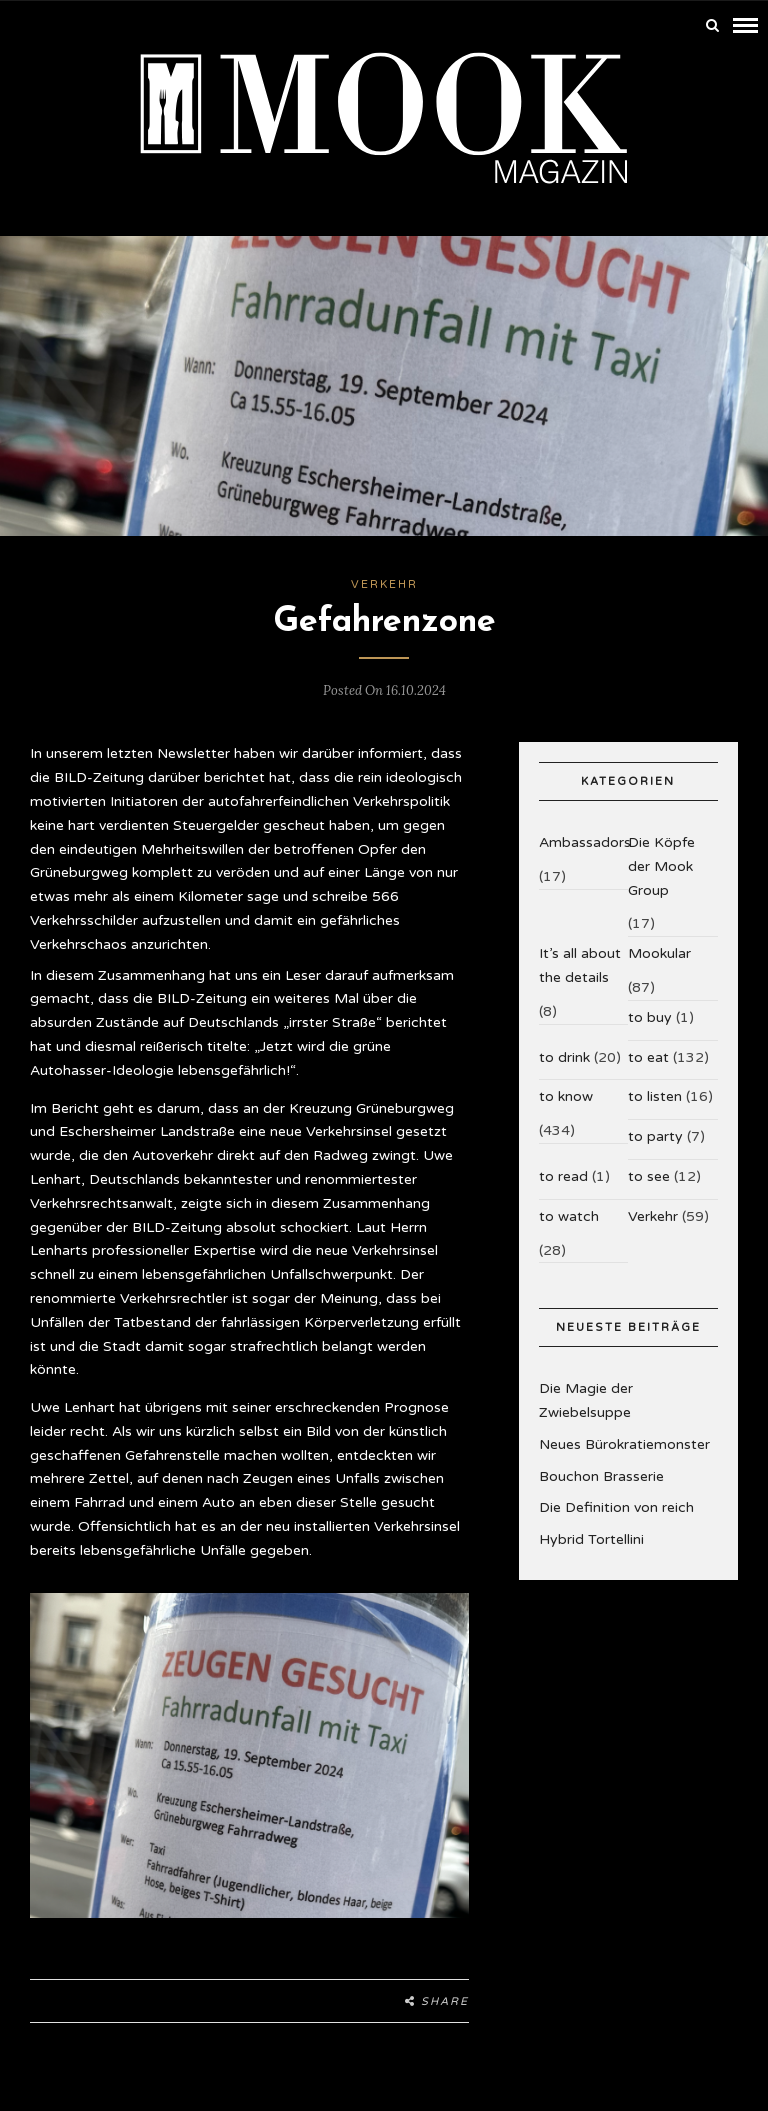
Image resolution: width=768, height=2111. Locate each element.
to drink (564, 1057)
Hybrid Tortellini (591, 1539)
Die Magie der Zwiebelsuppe (586, 1400)
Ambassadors (585, 842)
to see (649, 1176)
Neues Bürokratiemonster (624, 1444)
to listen (655, 1096)
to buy (650, 1017)
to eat (648, 1057)
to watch (569, 1216)
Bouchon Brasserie (601, 1476)
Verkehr (384, 584)
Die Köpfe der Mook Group (661, 866)
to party (655, 1136)
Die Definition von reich (616, 1507)
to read (563, 1176)
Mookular (659, 953)
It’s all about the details (580, 965)
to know (566, 1096)
